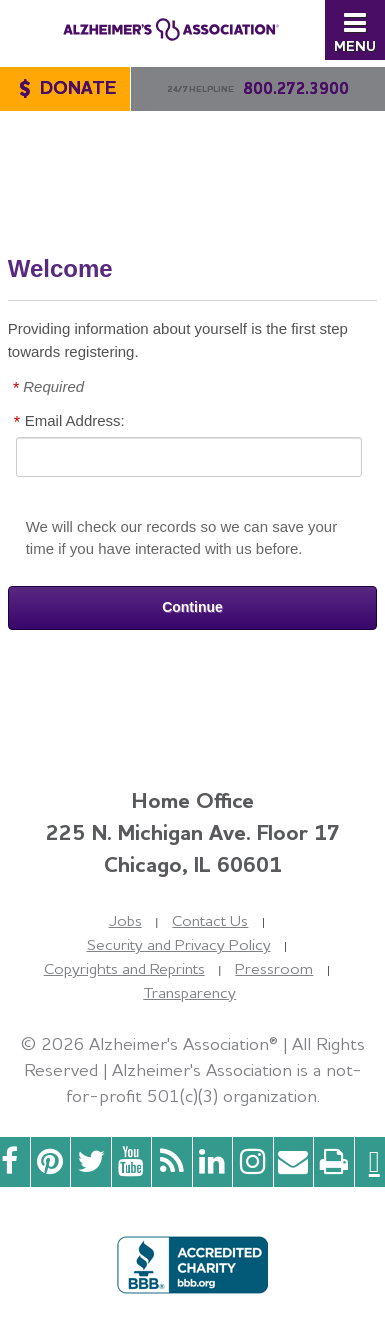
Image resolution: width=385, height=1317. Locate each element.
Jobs (125, 920)
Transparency (189, 992)
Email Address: (75, 420)
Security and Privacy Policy (179, 944)
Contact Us (210, 920)
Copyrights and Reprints (124, 968)
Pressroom (274, 968)
